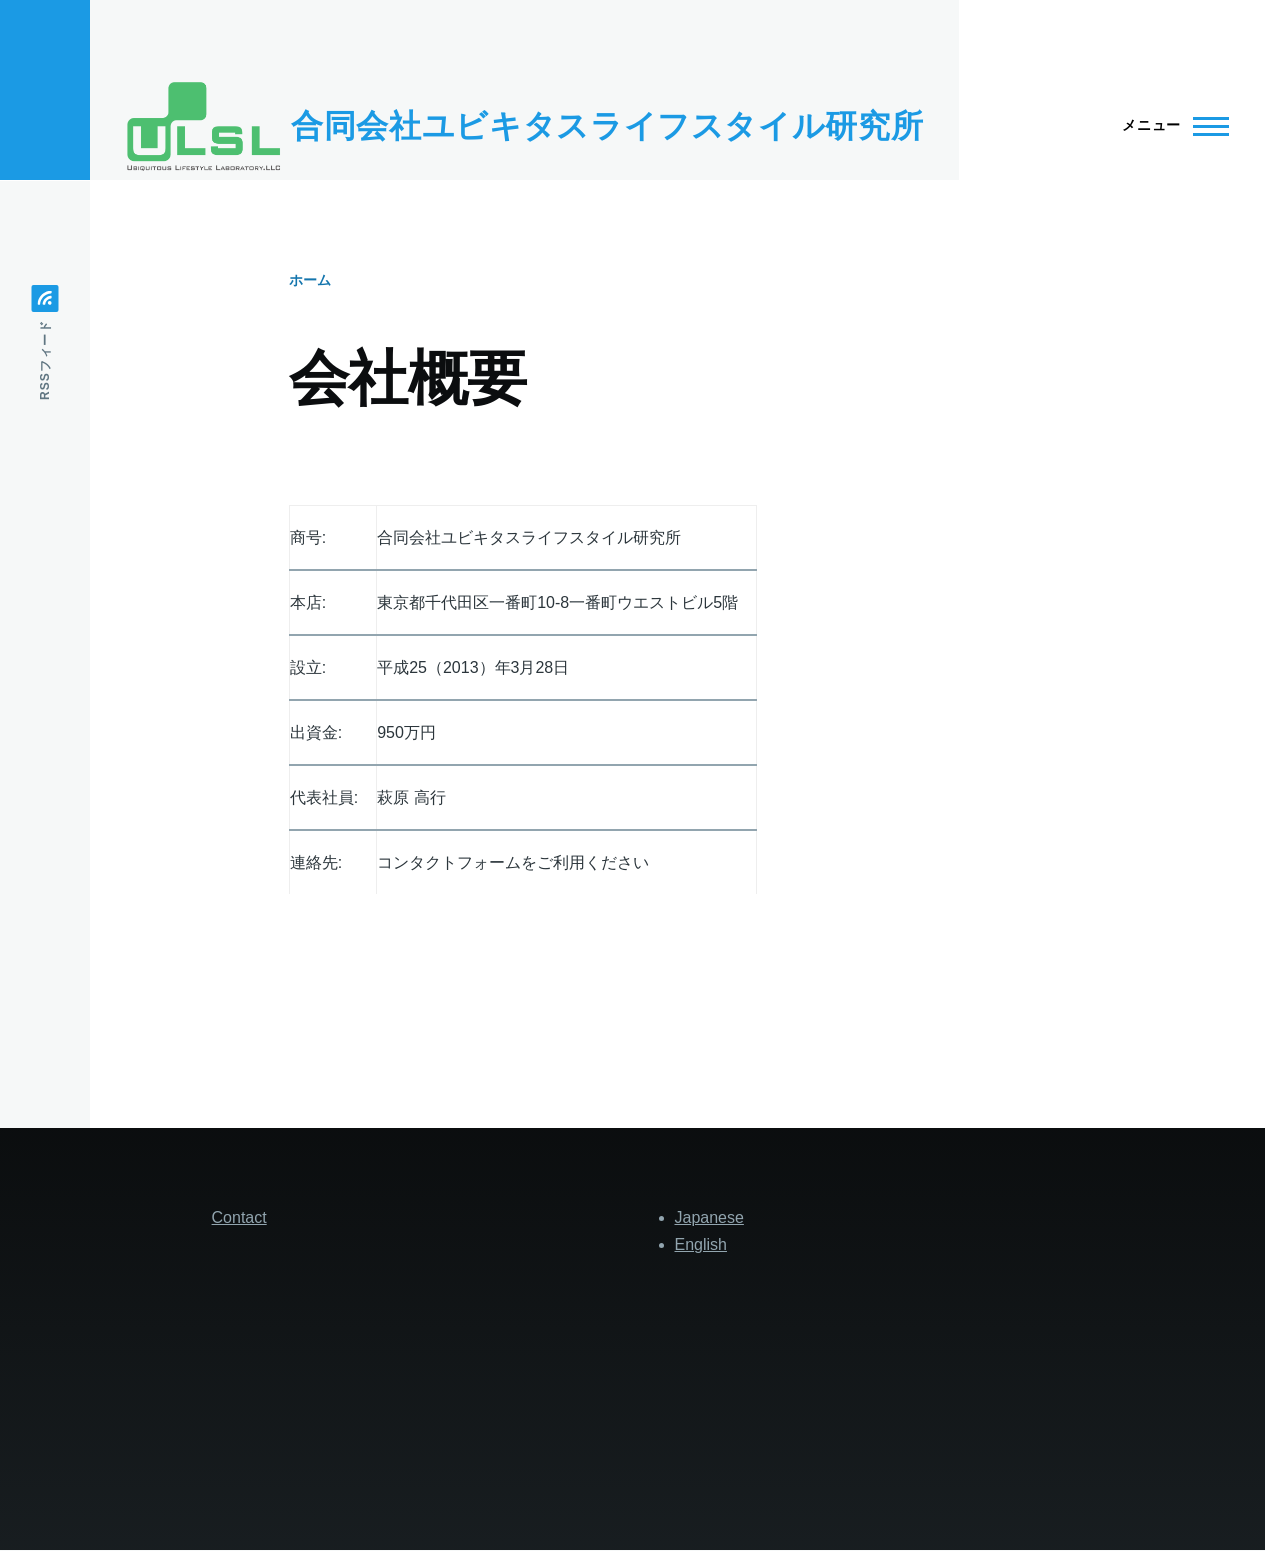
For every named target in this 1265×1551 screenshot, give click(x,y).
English (701, 1244)
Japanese (709, 1217)
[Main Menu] (1169, 126)
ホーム (310, 280)
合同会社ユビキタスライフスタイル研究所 (607, 126)
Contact (239, 1217)
